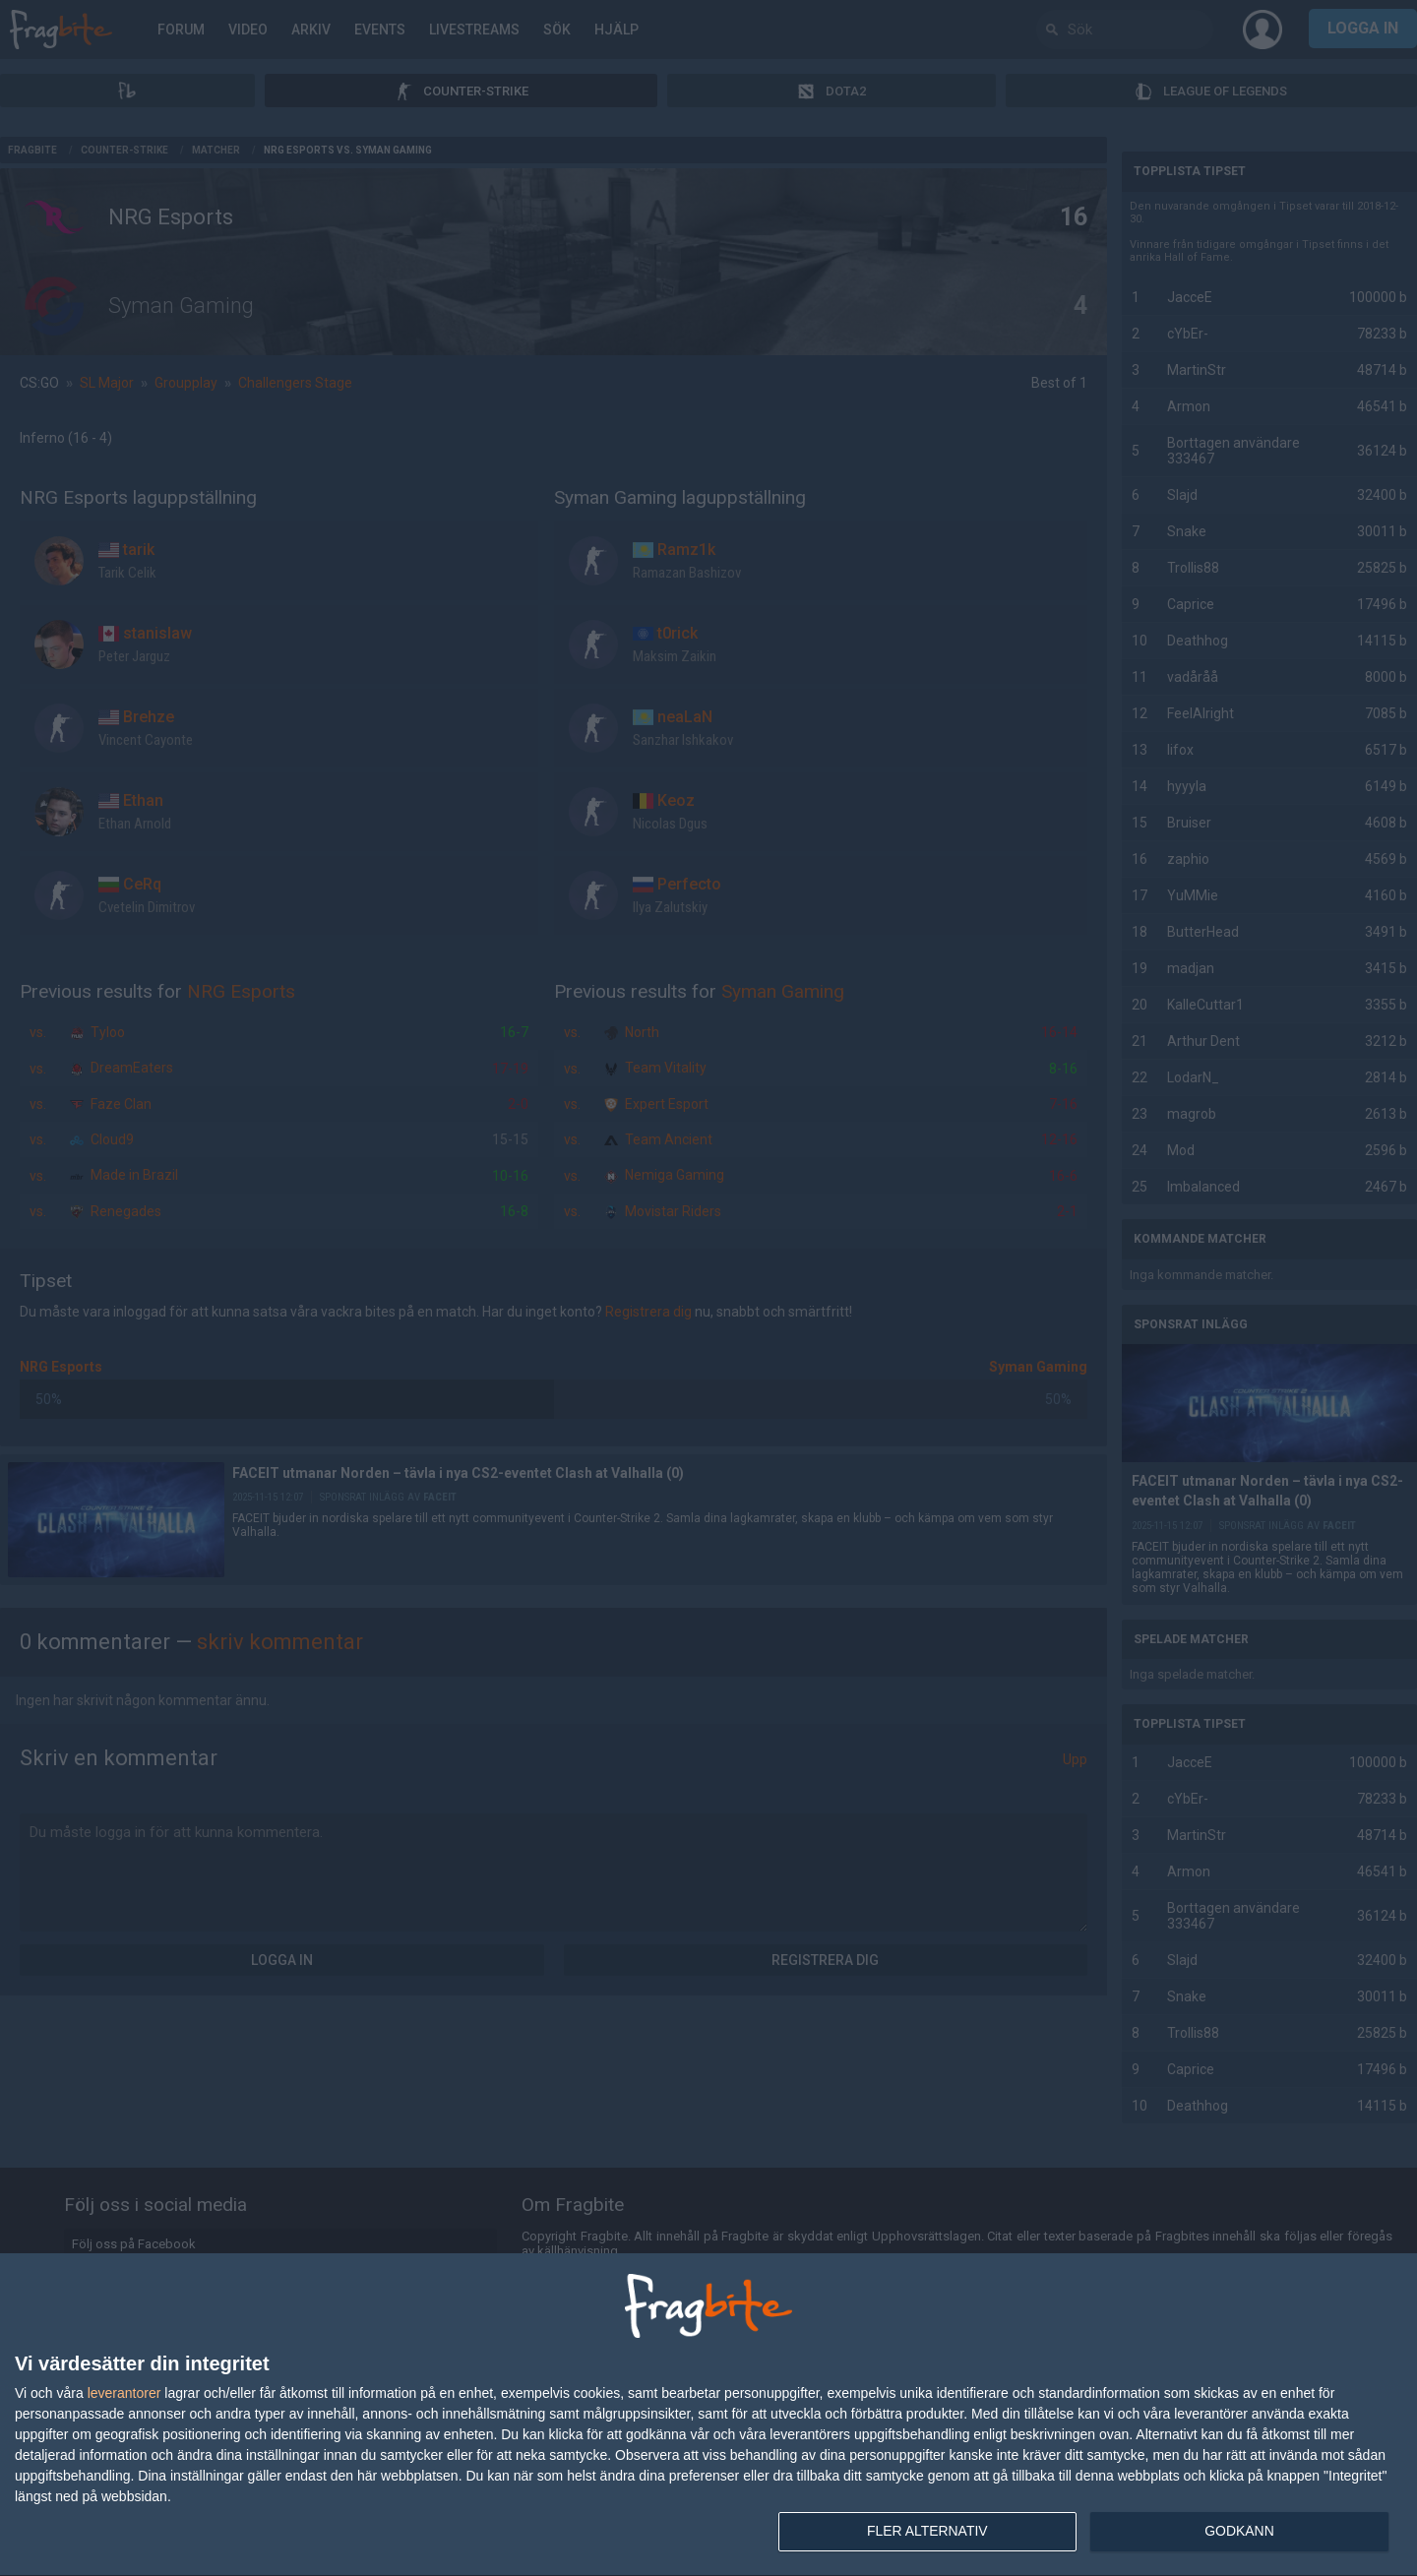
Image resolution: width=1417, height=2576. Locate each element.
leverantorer (124, 2393)
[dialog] (708, 2415)
